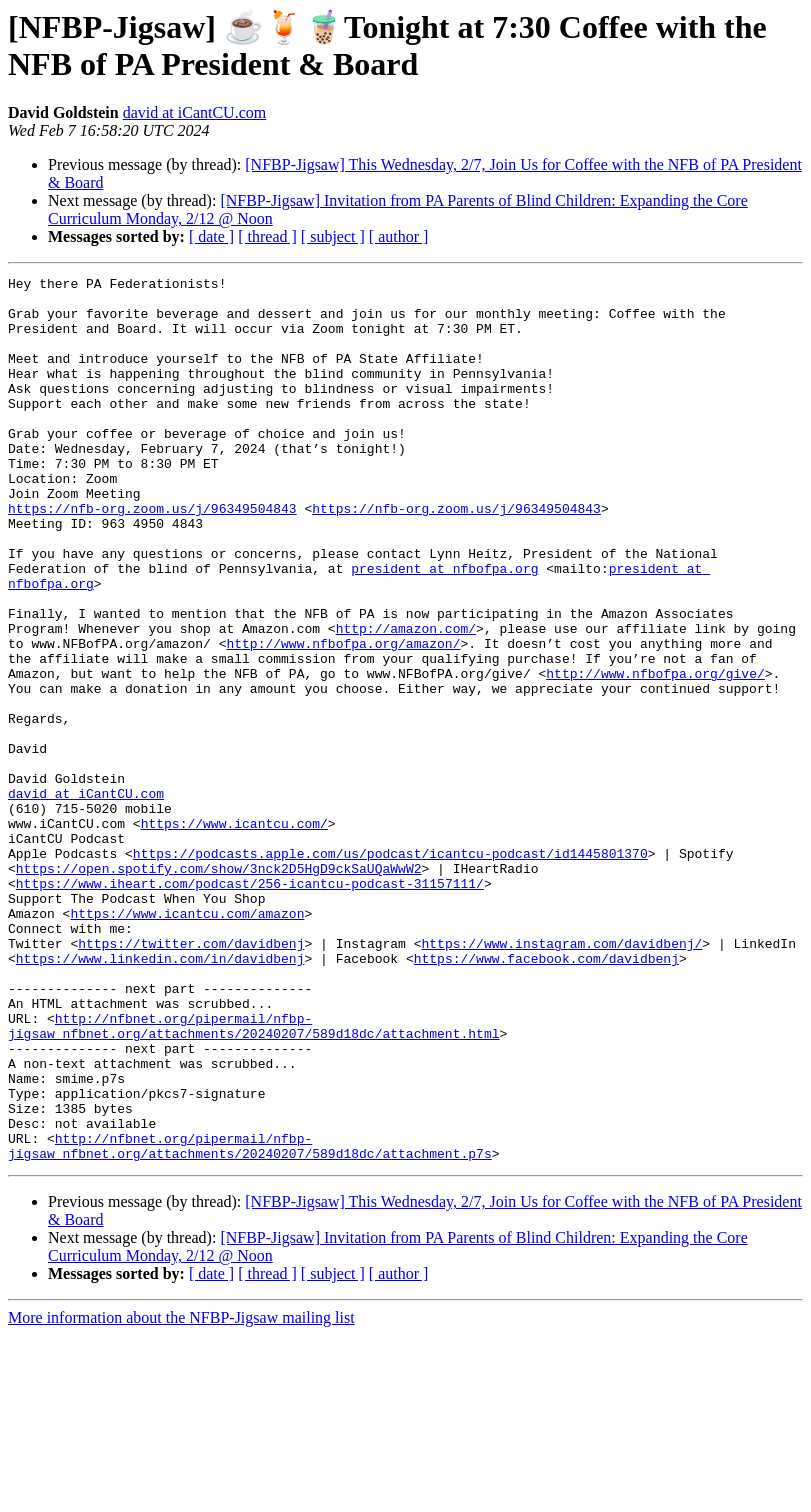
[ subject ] (333, 236)
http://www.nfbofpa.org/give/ (655, 754)
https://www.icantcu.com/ (234, 934)
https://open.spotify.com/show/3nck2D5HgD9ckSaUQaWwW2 (219, 988)
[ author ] (399, 236)
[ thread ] (267, 236)
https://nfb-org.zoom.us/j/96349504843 (152, 556)
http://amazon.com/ (406, 700)
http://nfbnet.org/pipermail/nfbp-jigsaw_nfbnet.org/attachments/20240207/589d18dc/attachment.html (253, 1177)
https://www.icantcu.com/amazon (187, 1042)
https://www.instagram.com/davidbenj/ (561, 1078)
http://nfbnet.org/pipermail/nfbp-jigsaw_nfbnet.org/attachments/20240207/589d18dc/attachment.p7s (250, 1321)
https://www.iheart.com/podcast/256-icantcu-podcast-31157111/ (250, 1006)
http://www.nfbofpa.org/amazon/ (343, 718)
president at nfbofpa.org (444, 628)
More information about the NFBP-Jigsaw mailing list (181, 1494)
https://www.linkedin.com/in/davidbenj (160, 1096)
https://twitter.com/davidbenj (191, 1078)
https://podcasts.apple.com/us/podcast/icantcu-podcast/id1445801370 (390, 970)
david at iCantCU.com (195, 112)
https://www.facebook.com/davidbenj (546, 1096)
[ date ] (211, 236)
